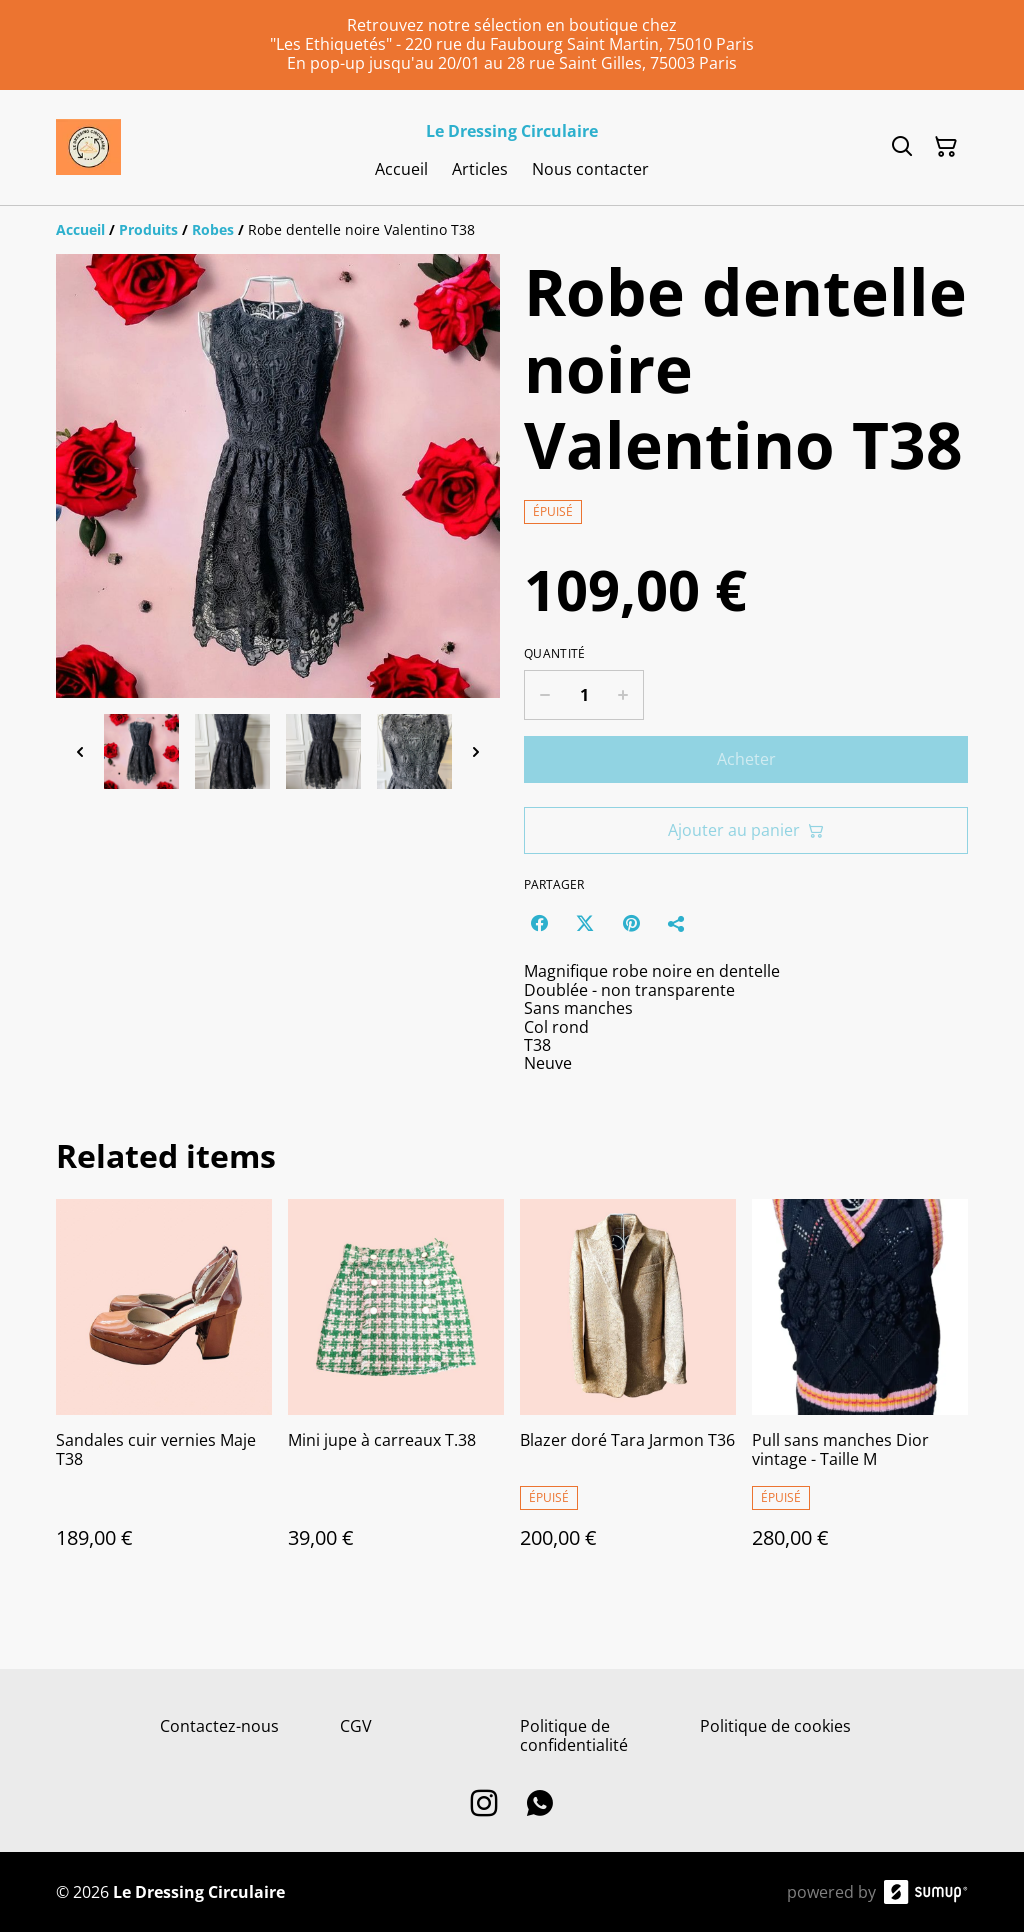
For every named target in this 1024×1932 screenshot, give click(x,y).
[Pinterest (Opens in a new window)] (631, 923)
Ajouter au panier (746, 830)
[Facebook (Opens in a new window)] (539, 923)
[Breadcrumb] (512, 230)
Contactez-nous (219, 1726)
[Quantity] (584, 695)
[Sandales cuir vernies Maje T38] (164, 1393)
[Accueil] (80, 229)
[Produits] (148, 229)
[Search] (902, 147)
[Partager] (677, 923)
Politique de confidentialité (574, 1735)
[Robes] (213, 229)
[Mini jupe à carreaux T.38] (396, 1393)
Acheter (746, 759)
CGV (356, 1726)
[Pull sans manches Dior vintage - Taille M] (860, 1393)
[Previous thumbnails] (80, 751)
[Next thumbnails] (476, 751)
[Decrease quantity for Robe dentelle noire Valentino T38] (544, 695)
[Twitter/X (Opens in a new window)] (585, 923)
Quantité (554, 654)
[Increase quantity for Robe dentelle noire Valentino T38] (623, 695)
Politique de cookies (775, 1726)
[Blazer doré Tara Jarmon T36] (628, 1393)
